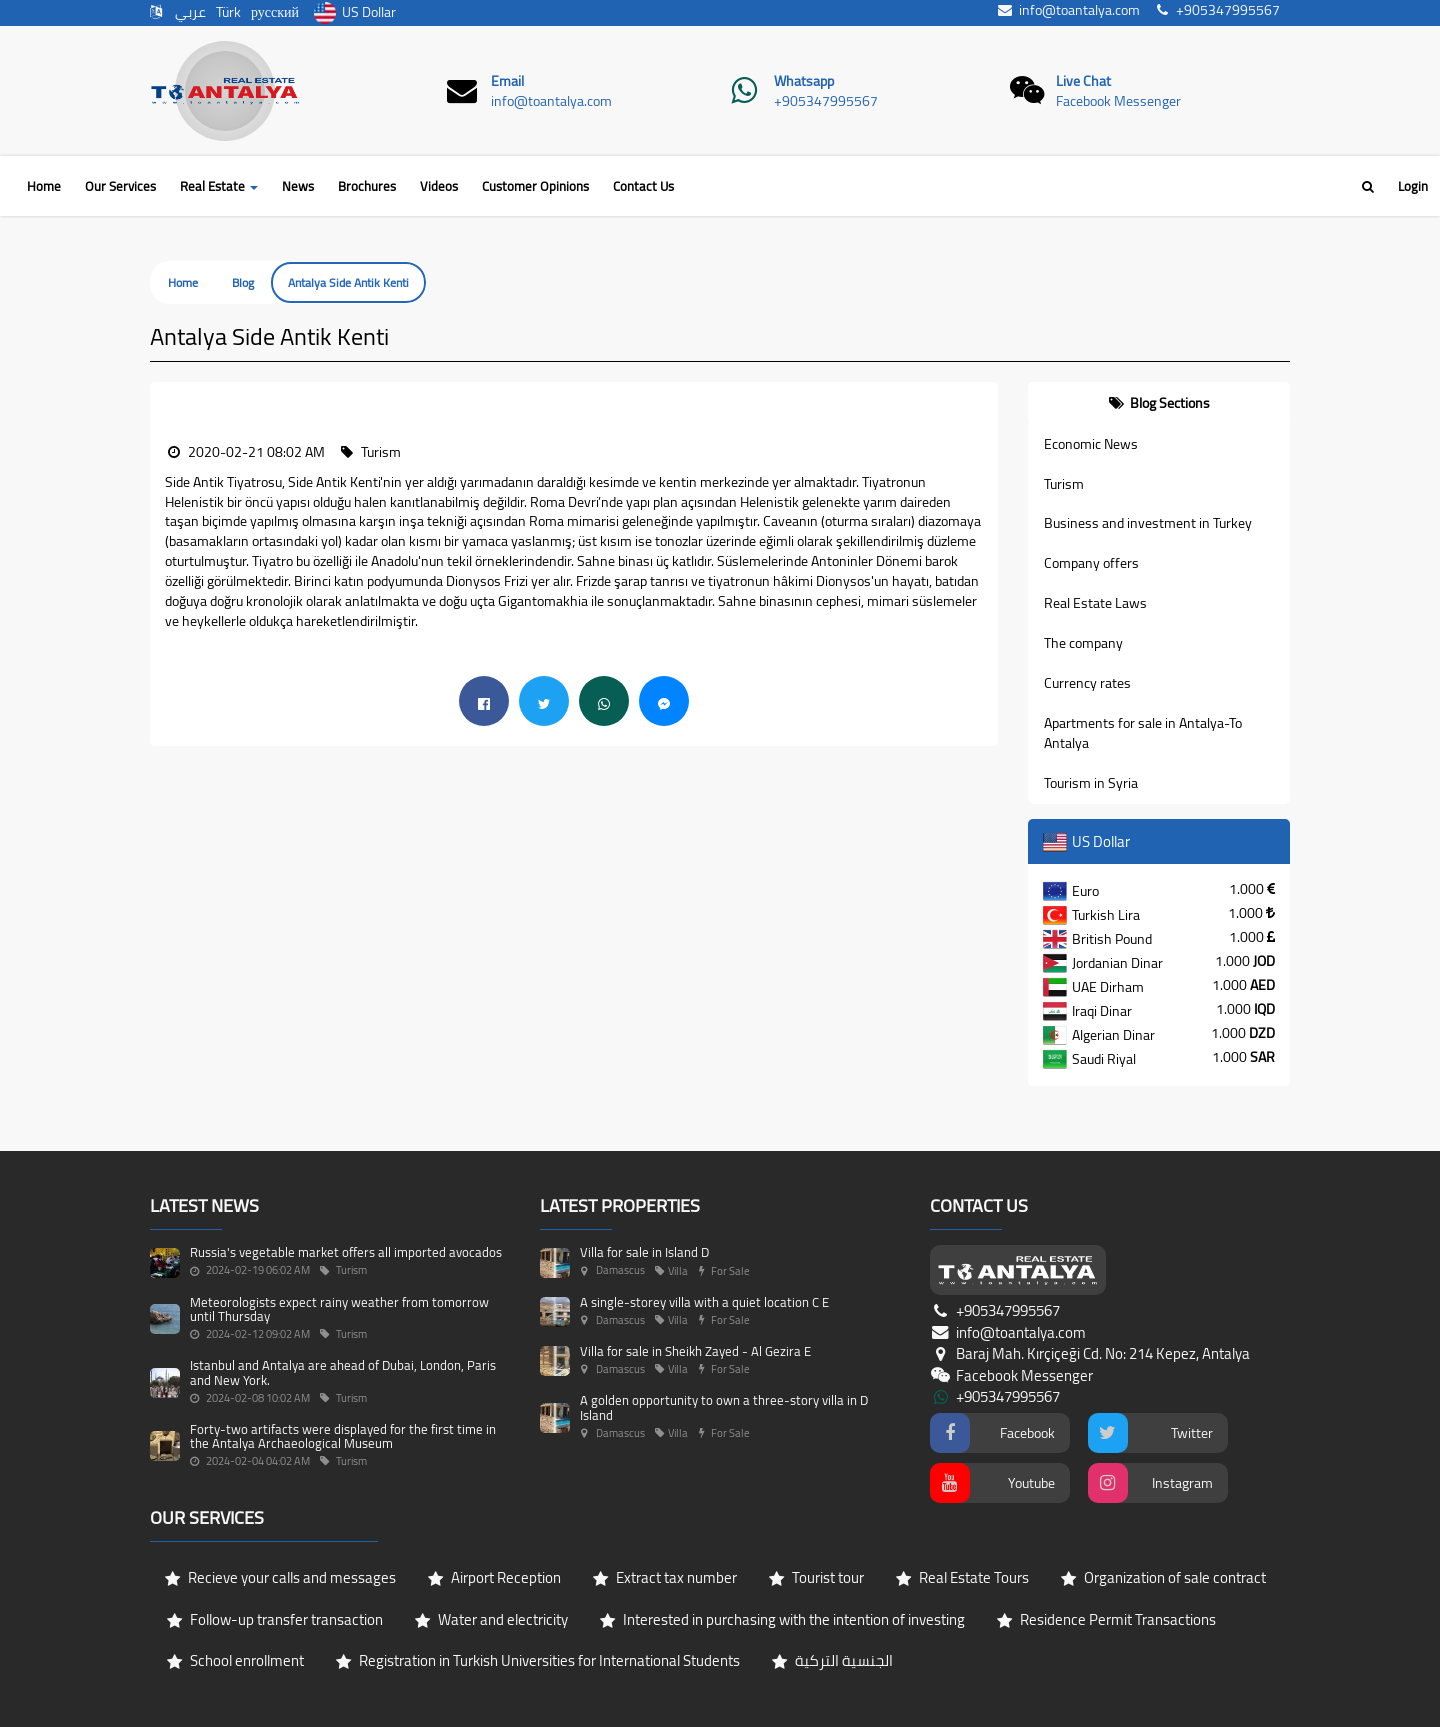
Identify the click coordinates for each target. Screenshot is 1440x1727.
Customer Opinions (535, 186)
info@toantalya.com (551, 101)
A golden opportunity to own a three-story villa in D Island (724, 1407)
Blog (243, 282)
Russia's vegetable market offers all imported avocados (346, 1252)
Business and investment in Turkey (1148, 523)
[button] (165, 392)
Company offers (1091, 563)
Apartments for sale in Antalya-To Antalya (1143, 733)
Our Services (120, 186)
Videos (439, 186)
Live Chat (1083, 81)
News (298, 186)
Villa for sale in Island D (644, 1252)
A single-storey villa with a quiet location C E (704, 1302)
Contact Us (643, 186)
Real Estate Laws (1095, 603)
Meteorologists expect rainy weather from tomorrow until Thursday (339, 1309)
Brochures (367, 186)
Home (44, 186)
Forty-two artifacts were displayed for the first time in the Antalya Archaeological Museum (343, 1436)
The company (1083, 643)
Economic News (1091, 444)
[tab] (1159, 403)
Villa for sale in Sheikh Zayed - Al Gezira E (695, 1351)
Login (1413, 186)
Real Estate (219, 186)
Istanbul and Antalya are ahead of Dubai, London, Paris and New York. (343, 1372)
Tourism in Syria (1091, 783)
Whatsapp (804, 81)
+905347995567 (826, 101)
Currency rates (1087, 683)
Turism (1064, 484)
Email (507, 81)
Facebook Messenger (1118, 101)
